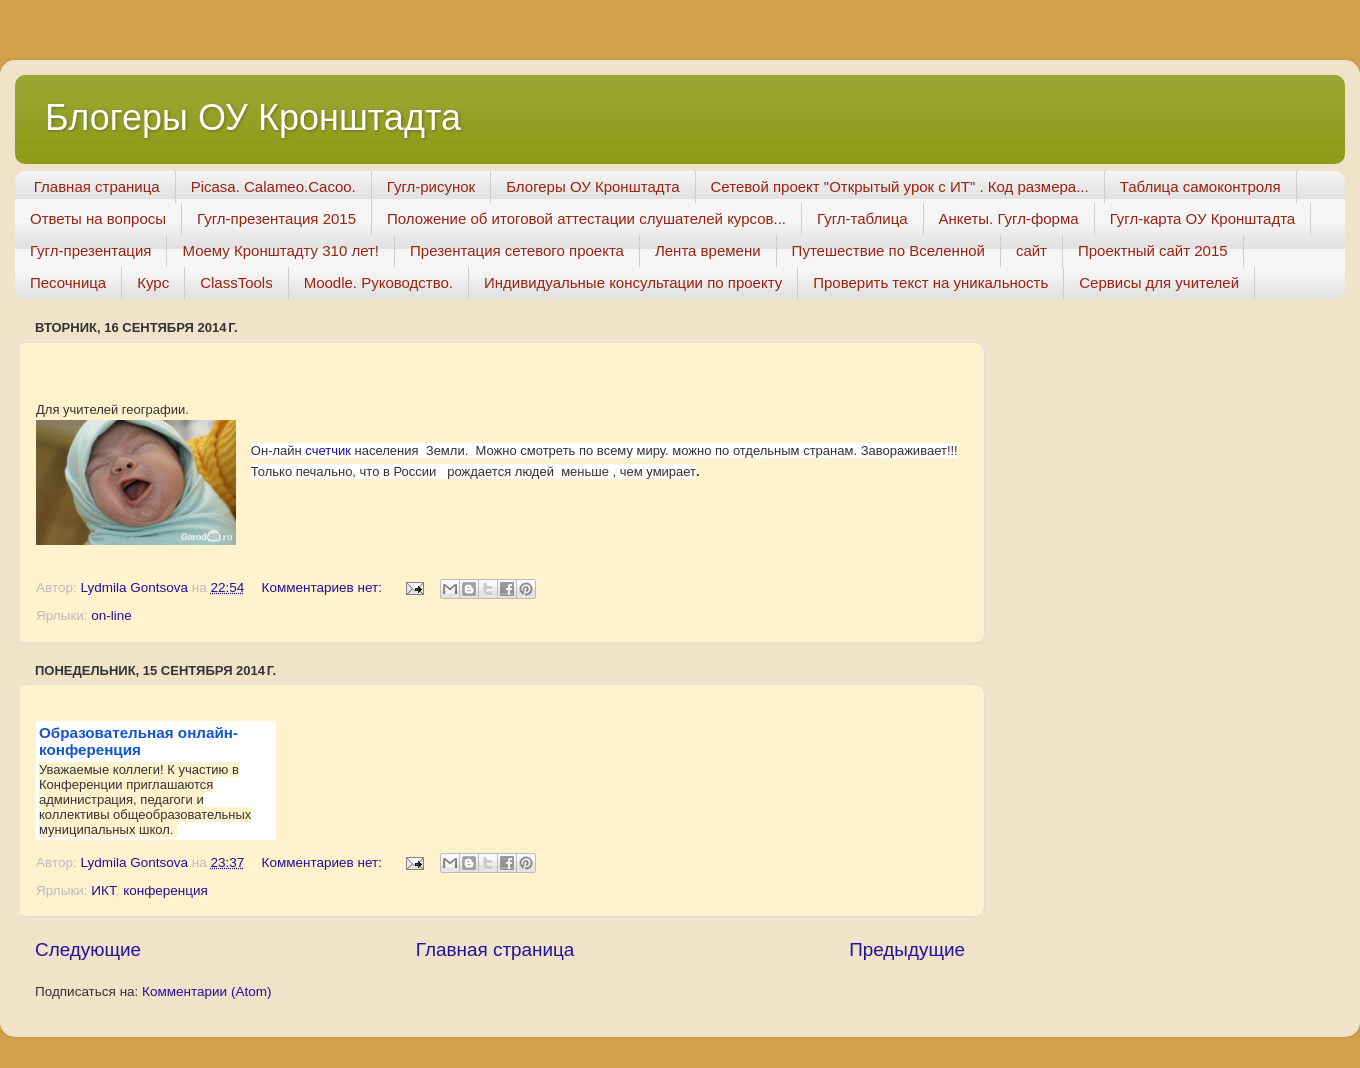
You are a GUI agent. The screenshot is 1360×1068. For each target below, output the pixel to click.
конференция (165, 890)
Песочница (68, 282)
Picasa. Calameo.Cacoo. (273, 186)
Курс (153, 282)
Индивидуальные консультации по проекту (633, 282)
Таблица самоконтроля (1200, 186)
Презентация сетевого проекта (517, 250)
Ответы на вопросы (98, 218)
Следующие (88, 949)
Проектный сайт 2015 (1153, 250)
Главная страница (97, 186)
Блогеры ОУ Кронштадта (253, 117)
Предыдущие (907, 949)
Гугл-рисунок (431, 186)
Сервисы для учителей (1159, 282)
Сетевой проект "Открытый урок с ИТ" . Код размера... (900, 186)
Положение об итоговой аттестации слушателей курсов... (586, 218)
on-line (111, 615)
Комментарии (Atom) (206, 991)
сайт (1031, 250)
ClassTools (236, 282)
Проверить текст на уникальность (930, 282)
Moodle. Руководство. (378, 282)
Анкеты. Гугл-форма (1009, 218)
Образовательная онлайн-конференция (138, 741)
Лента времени (708, 250)
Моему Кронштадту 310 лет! (280, 250)
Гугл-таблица (862, 218)
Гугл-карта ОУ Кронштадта (1203, 218)
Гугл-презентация (90, 250)
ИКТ (103, 890)
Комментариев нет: (324, 587)
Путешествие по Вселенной (888, 250)
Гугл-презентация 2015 (276, 218)
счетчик (328, 450)
